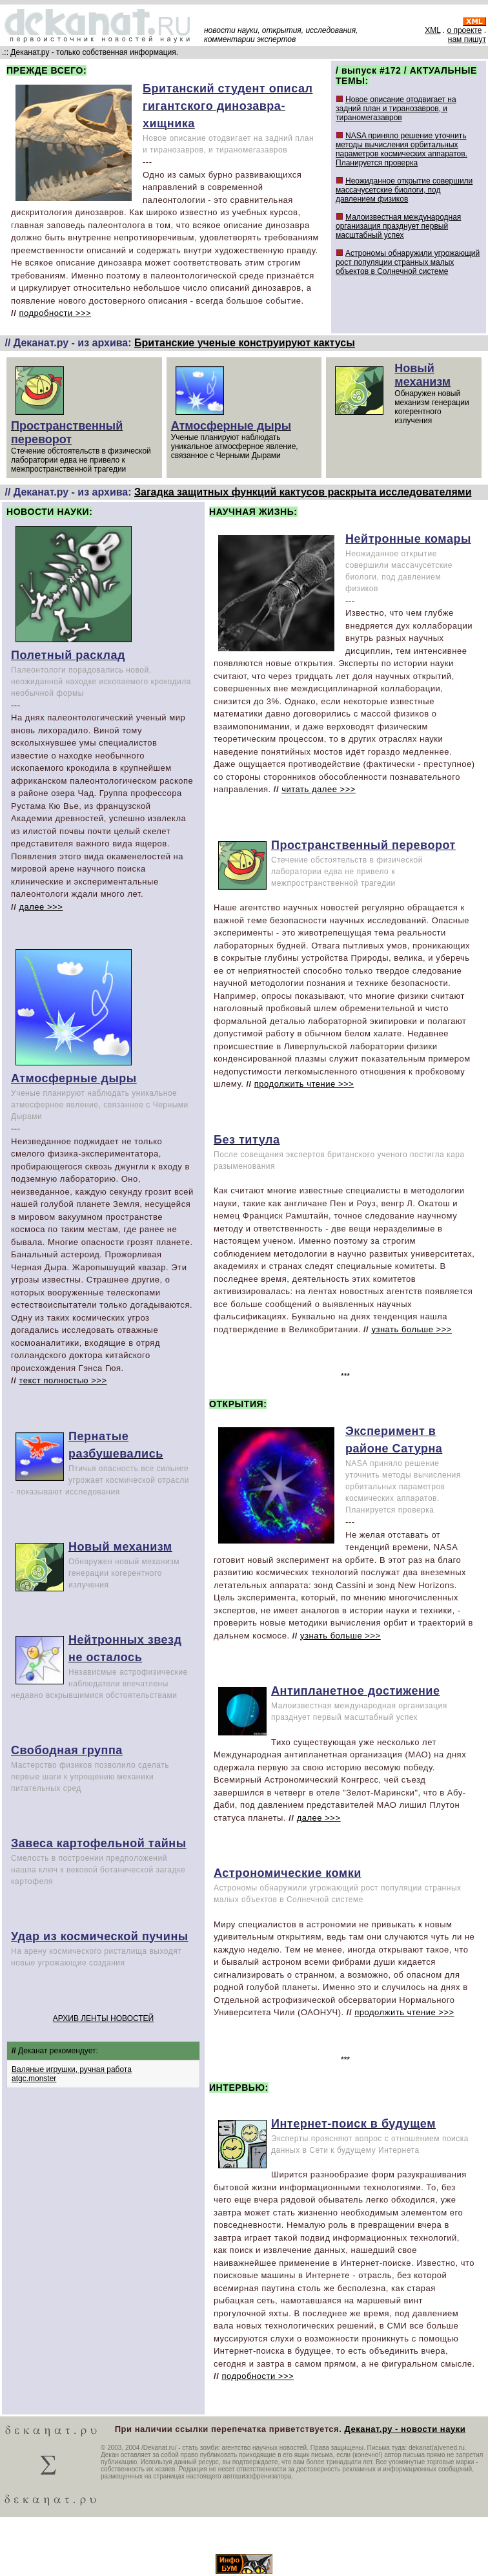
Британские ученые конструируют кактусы (244, 342)
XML (432, 30)
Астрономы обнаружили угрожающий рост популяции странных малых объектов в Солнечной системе (408, 262)
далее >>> (41, 907)
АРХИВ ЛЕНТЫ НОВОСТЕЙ (103, 2018)
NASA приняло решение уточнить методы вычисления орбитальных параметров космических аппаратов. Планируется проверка (401, 149)
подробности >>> (55, 313)
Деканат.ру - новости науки (404, 2429)
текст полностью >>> (63, 1380)
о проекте (464, 30)
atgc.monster (34, 2078)
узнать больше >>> (411, 1329)
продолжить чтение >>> (304, 1084)
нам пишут (467, 39)
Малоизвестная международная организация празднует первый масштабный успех (398, 226)
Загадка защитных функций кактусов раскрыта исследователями (302, 492)
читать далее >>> (318, 789)
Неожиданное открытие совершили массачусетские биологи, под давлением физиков (404, 190)
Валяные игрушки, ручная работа (72, 2069)
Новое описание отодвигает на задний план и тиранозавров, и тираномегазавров (396, 108)
